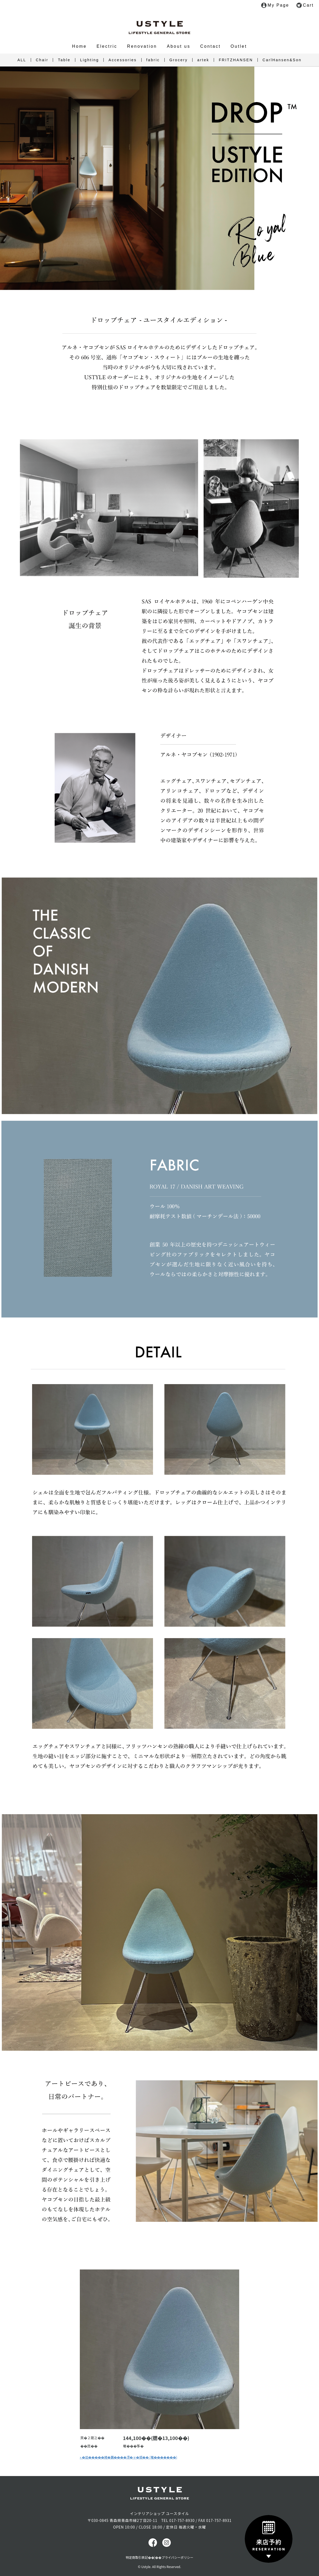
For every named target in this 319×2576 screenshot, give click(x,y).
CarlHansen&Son (282, 60)
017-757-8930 (182, 2520)
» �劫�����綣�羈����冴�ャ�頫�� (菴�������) (128, 2457)
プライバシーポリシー (177, 2557)
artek (203, 60)
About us (178, 46)
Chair (42, 60)
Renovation (142, 46)
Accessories (122, 60)
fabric (153, 60)
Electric (107, 46)
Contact (210, 46)
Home (79, 46)
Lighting (89, 60)
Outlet (238, 46)
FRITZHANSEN (236, 60)
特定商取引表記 (137, 2557)
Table (64, 60)
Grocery (178, 60)
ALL (22, 60)
